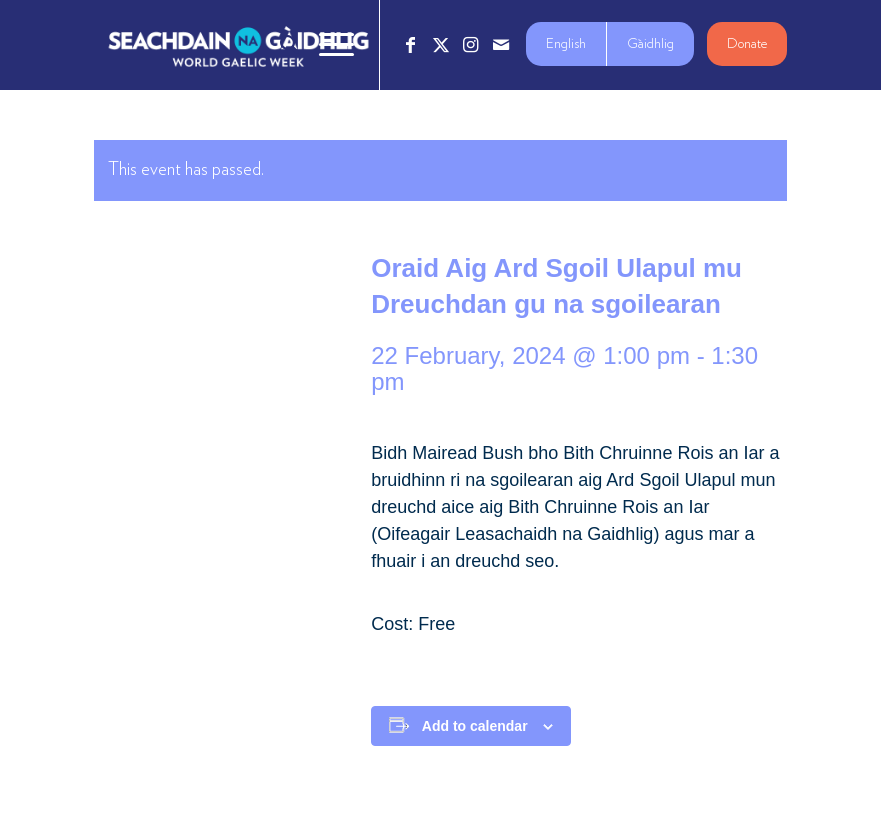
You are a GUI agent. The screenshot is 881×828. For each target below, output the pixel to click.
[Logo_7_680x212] (238, 45)
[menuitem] (279, 45)
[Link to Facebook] (411, 45)
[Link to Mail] (501, 45)
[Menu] (326, 45)
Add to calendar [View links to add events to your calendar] (475, 726)
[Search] (279, 45)
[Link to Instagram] (471, 45)
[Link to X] (441, 45)
